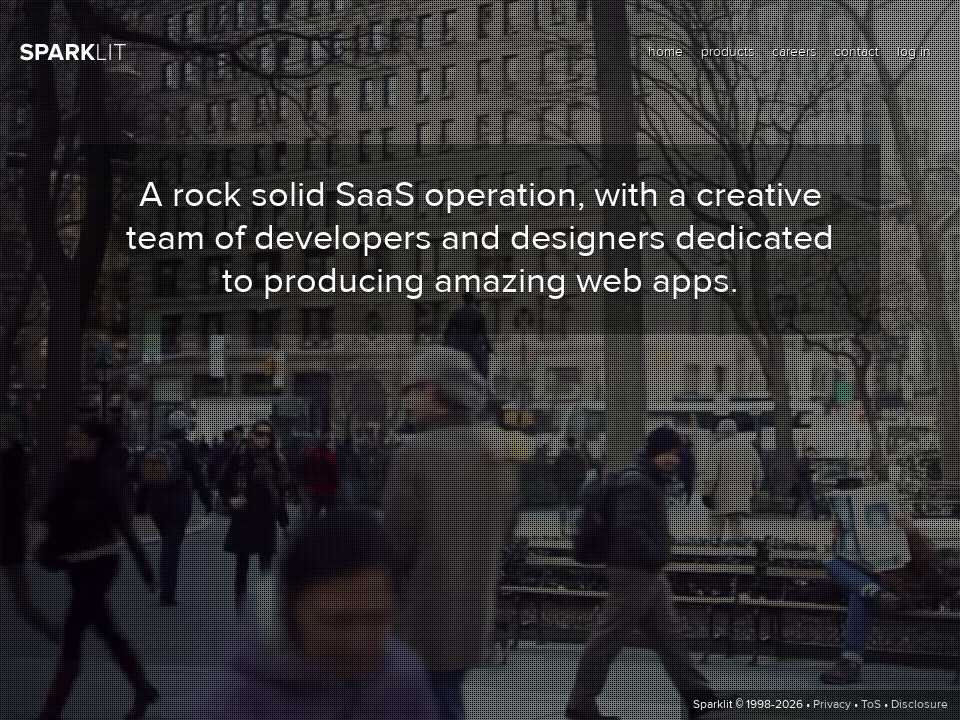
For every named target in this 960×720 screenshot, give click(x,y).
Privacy (832, 705)
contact (856, 51)
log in (914, 51)
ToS (871, 705)
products (727, 51)
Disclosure (919, 705)
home (665, 51)
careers (794, 51)
